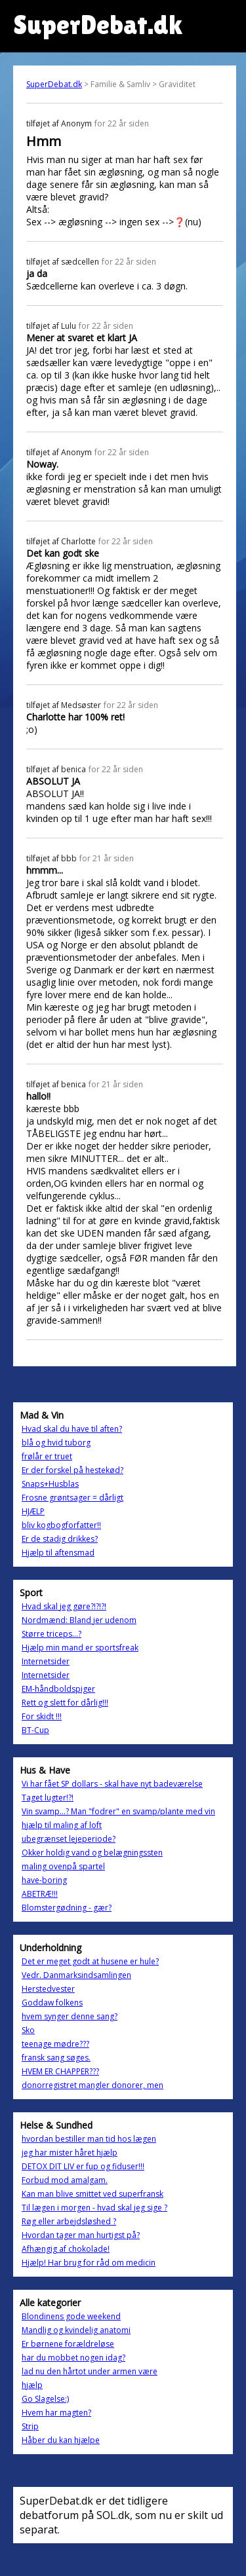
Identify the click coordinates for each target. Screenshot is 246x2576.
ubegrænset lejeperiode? (68, 1838)
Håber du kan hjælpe (61, 2440)
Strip (30, 2426)
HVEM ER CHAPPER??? (60, 2071)
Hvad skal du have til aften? (72, 1428)
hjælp (32, 2385)
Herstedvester (48, 1988)
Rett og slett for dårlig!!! (65, 1702)
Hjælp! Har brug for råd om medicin (88, 2262)
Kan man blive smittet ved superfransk (92, 2193)
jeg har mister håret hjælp (69, 2152)
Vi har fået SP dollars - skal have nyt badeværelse (112, 1783)
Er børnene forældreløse (68, 2343)
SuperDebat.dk (54, 84)
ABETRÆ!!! (40, 1893)
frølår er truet (47, 1456)
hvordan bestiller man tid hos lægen (89, 2138)
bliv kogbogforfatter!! (61, 1525)
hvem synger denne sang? (69, 2016)
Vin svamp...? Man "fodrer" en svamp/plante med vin (118, 1811)
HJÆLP (33, 1511)
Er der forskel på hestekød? (72, 1470)
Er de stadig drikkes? (60, 1538)
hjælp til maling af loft (62, 1825)
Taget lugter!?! (47, 1797)
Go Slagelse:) (45, 2398)
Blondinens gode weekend (71, 2316)
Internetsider (46, 1661)
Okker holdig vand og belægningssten (92, 1852)
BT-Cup (35, 1730)
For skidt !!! (42, 1716)
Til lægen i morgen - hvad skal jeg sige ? (94, 2207)
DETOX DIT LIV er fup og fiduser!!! (83, 2166)
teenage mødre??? (55, 2043)
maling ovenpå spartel (63, 1866)
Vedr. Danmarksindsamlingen (76, 1975)
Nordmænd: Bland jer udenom (79, 1620)
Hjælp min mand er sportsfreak (80, 1647)
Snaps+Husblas (50, 1483)
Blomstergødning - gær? (67, 1907)
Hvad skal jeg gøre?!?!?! (64, 1606)
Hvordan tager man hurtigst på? (81, 2235)
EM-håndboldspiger (58, 1688)
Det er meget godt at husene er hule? (90, 1961)
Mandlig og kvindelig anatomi (76, 2330)
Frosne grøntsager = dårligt (72, 1497)
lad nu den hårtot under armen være (89, 2371)
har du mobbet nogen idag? (73, 2357)
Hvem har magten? (56, 2412)
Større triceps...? (51, 1633)
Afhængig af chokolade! (66, 2248)
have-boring (44, 1880)
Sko (28, 2030)
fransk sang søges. (56, 2057)
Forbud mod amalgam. (65, 2180)
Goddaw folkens (52, 2002)
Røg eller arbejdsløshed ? (69, 2221)
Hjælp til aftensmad (58, 1552)
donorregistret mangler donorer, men (92, 2085)
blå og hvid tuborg (56, 1442)
